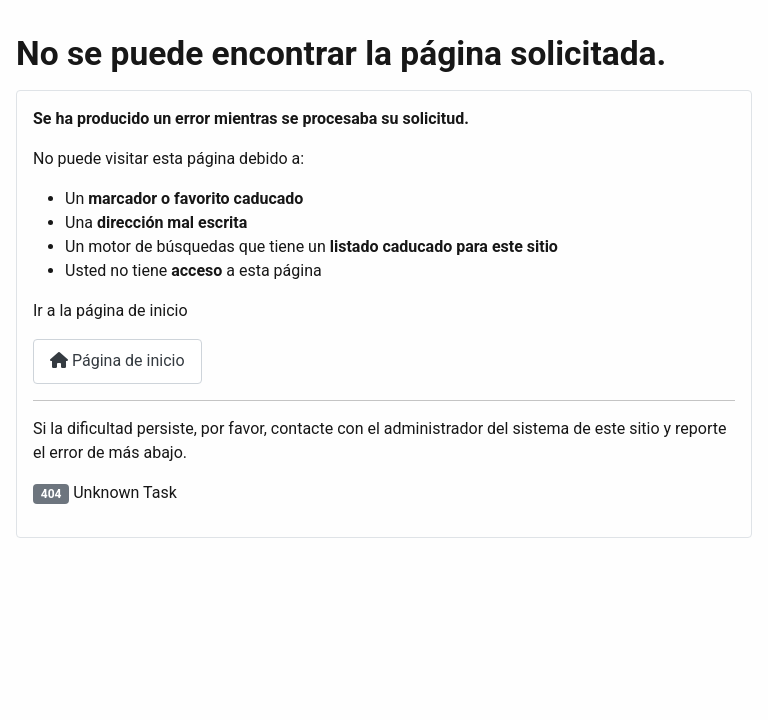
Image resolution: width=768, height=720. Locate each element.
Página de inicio (117, 360)
